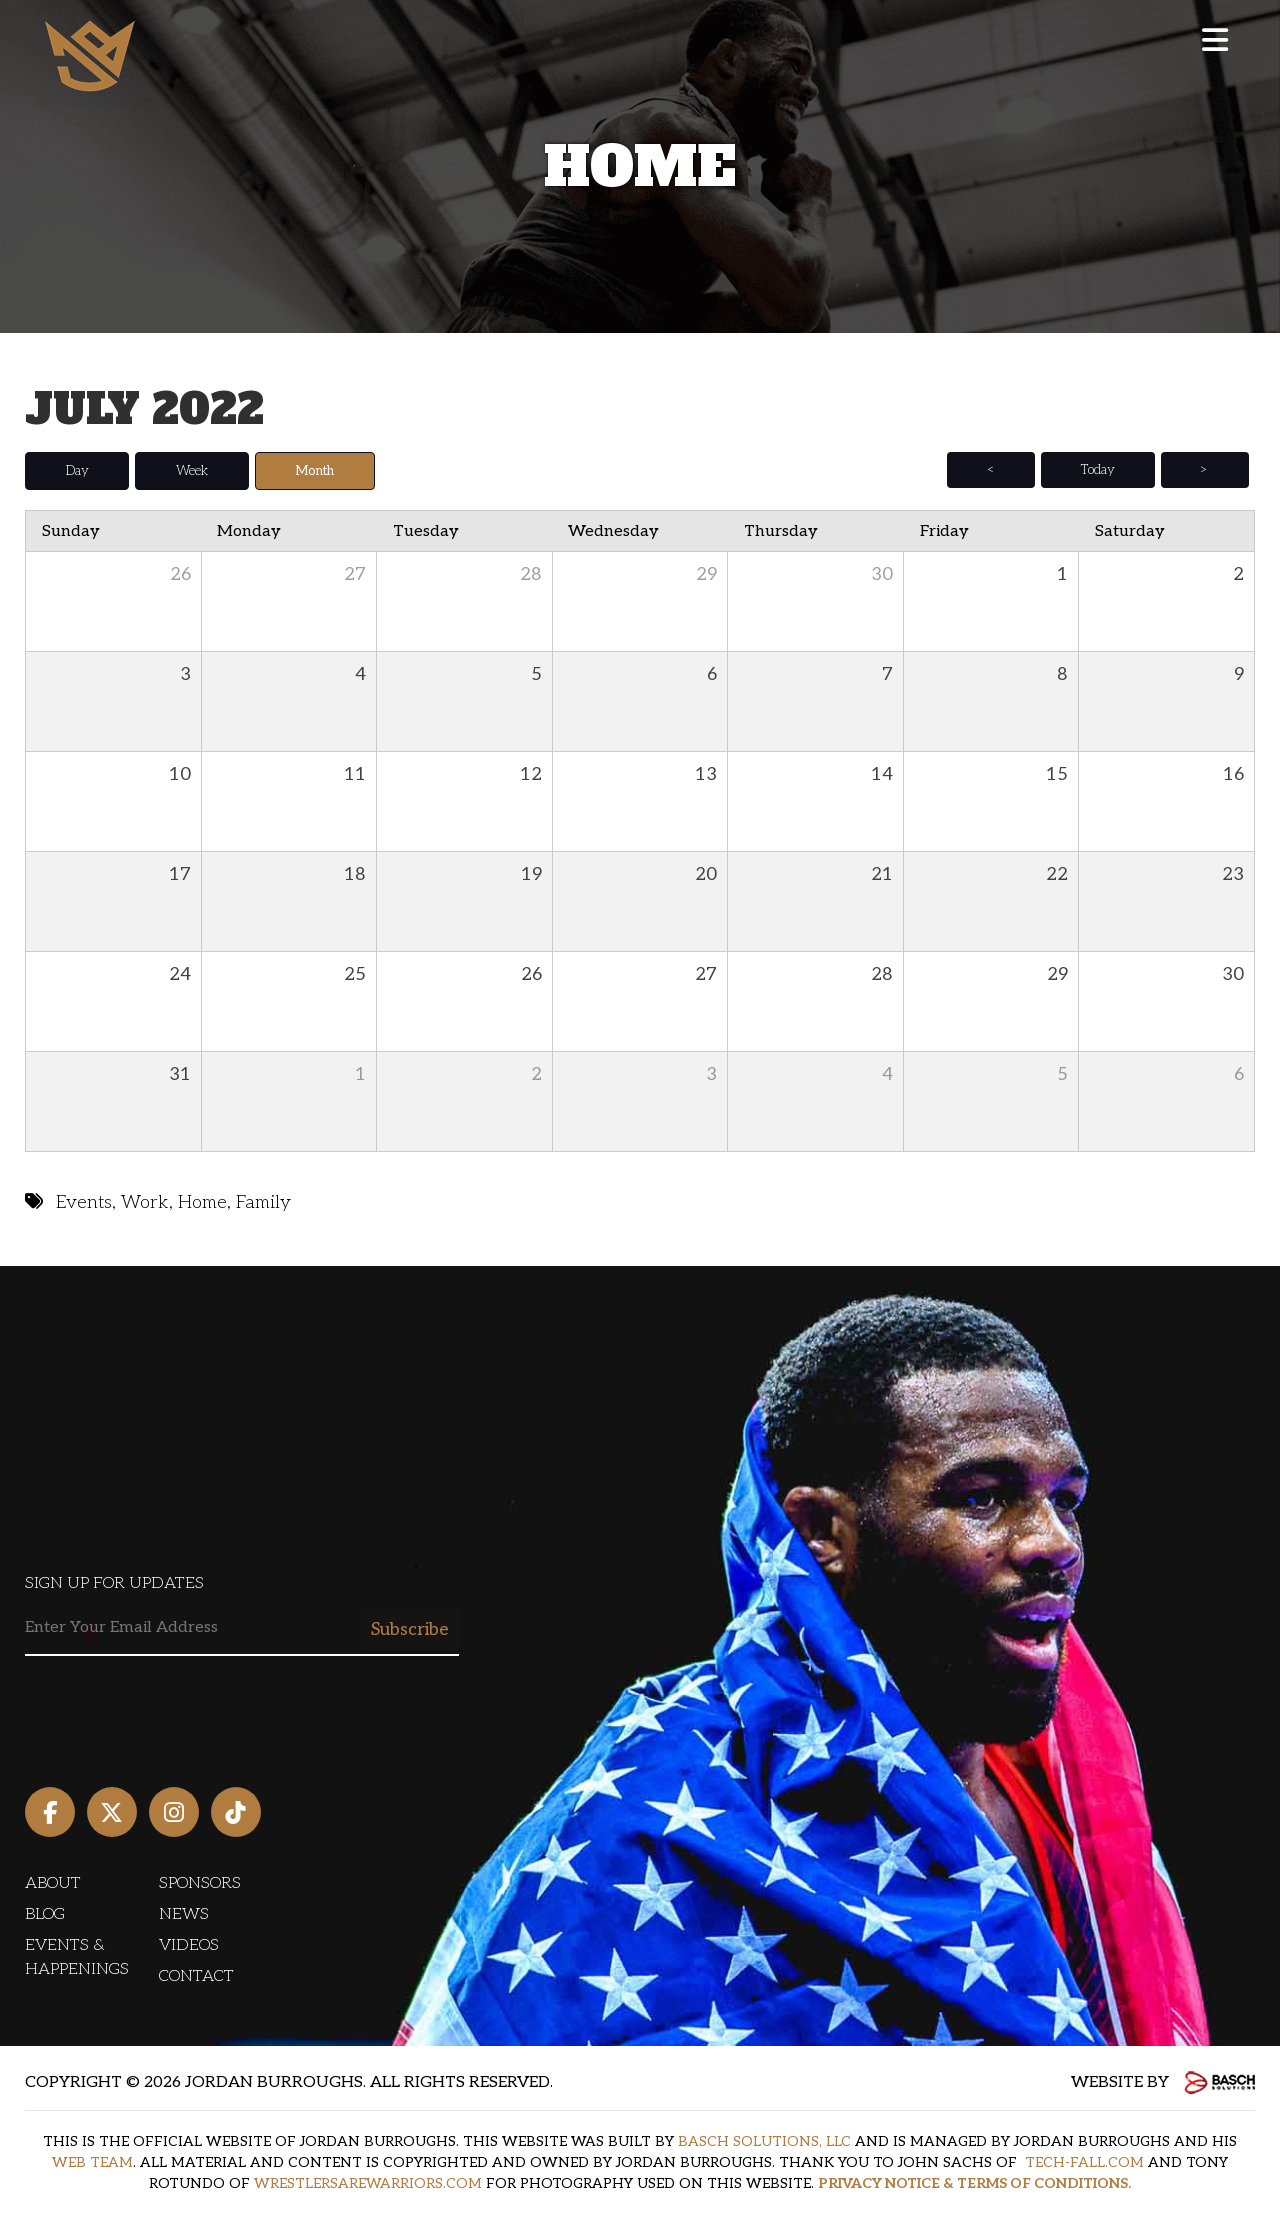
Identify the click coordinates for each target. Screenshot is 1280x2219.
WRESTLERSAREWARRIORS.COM (368, 2183)
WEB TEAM (92, 2162)
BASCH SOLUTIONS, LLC (764, 2141)
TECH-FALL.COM (1084, 2162)
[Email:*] (242, 1628)
